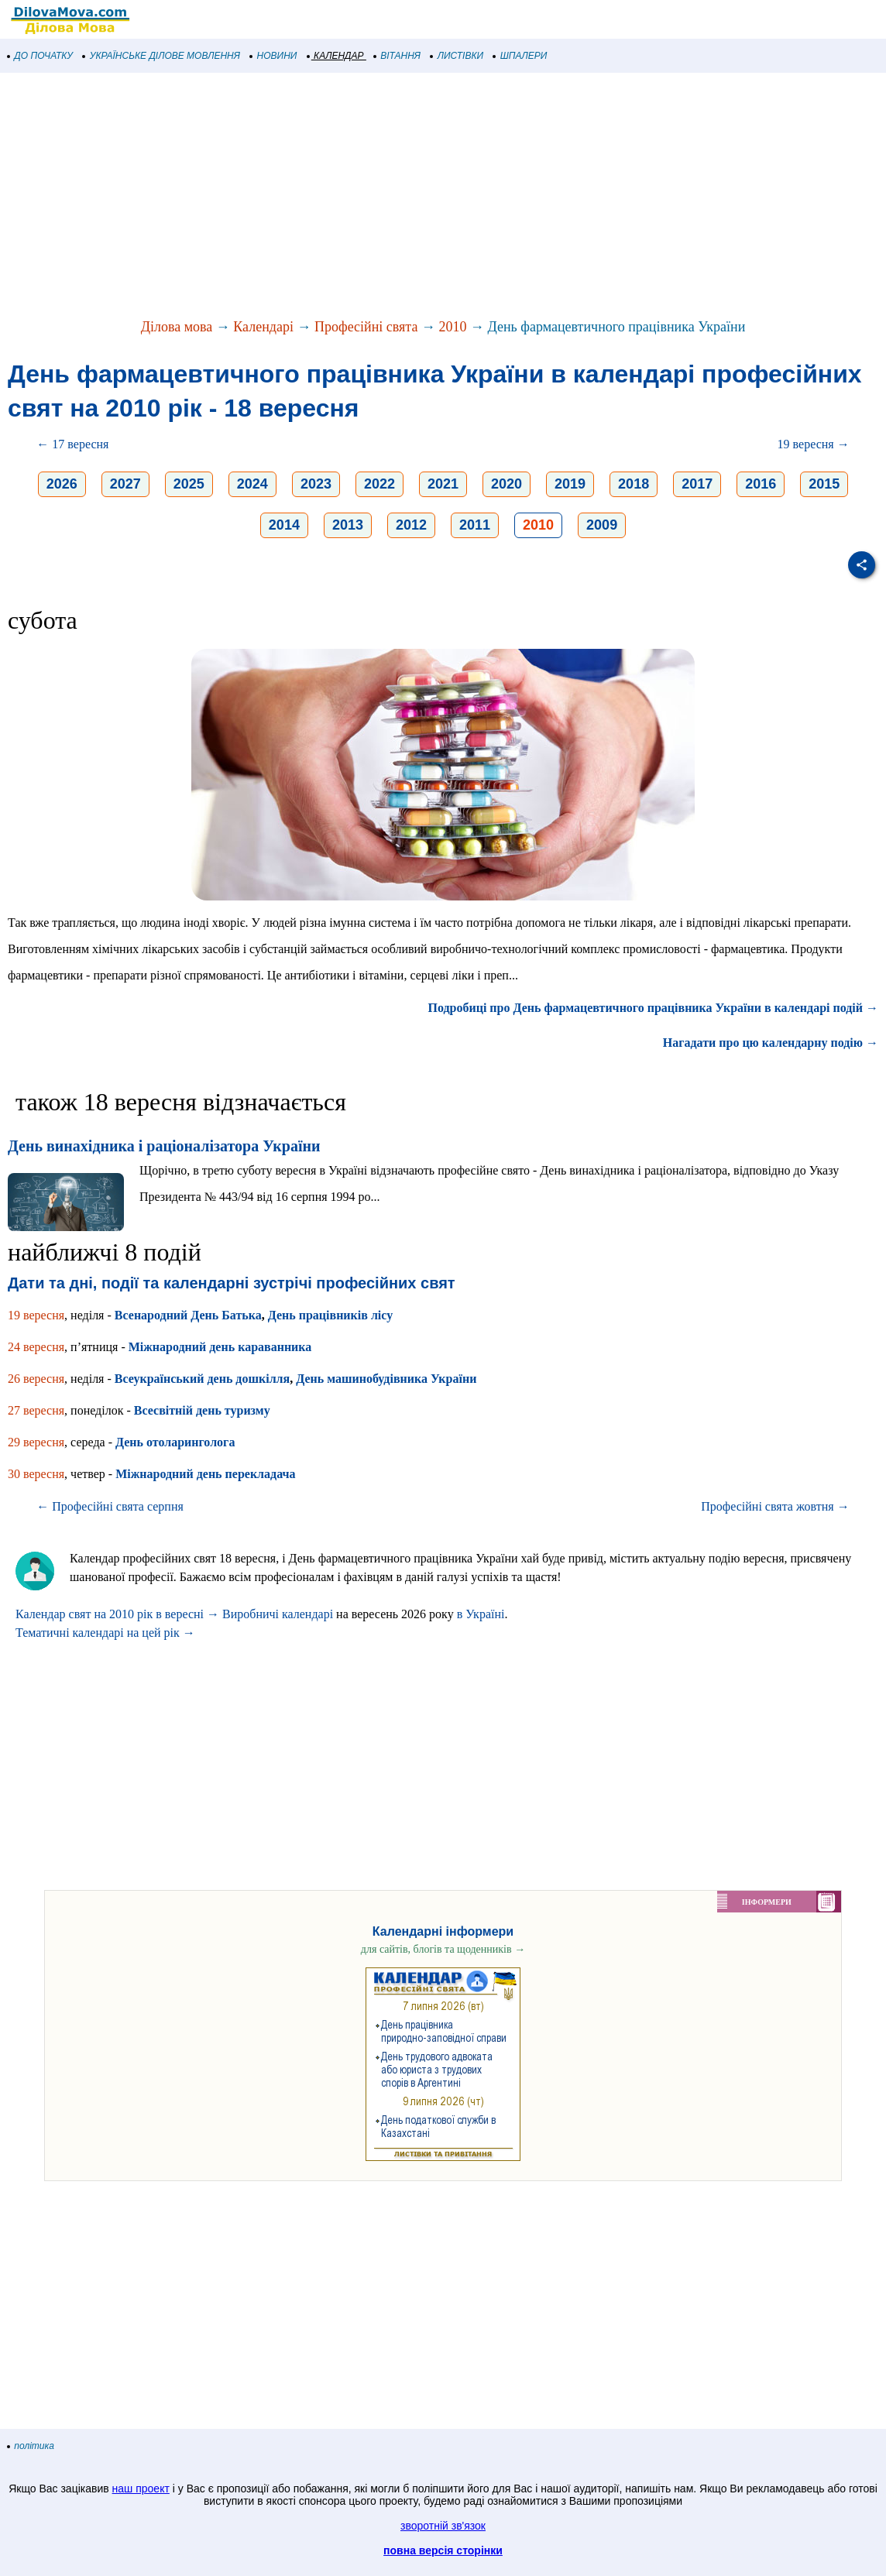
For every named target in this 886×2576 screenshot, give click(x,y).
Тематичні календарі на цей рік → (105, 1632)
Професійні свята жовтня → (775, 1506)
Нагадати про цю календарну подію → (770, 1042)
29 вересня (36, 1442)
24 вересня (36, 1346)
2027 (125, 484)
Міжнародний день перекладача (205, 1473)
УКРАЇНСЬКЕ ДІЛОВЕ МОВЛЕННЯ (161, 55)
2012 (411, 525)
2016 (760, 484)
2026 (61, 484)
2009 (601, 525)
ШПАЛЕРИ (520, 55)
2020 (506, 484)
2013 (347, 525)
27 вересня (36, 1410)
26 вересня (36, 1378)
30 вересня (36, 1473)
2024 (252, 484)
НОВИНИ (274, 55)
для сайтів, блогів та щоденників (443, 1949)
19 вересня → (814, 444)
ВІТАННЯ (397, 55)
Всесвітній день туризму (202, 1410)
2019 (570, 484)
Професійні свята (365, 326)
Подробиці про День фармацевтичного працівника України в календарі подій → (653, 1007)
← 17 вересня (72, 444)
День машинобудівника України (386, 1378)
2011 (474, 525)
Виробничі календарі (277, 1614)
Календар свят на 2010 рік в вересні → (117, 1614)
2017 (697, 484)
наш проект (141, 2488)
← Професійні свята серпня (110, 1506)
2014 (284, 525)
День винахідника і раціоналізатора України (164, 1145)
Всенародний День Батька (188, 1315)
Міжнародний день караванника (220, 1346)
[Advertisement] (443, 196)
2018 (633, 484)
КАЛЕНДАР (335, 55)
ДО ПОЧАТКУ (40, 55)
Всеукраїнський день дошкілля (202, 1378)
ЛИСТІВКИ (457, 55)
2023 (315, 484)
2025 (188, 484)
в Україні (481, 1614)
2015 (824, 484)
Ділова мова (177, 326)
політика (31, 2446)
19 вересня (36, 1315)
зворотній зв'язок (443, 2525)
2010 (452, 326)
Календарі (263, 326)
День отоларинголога (175, 1442)
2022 (379, 484)
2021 (443, 484)
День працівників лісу (330, 1315)
